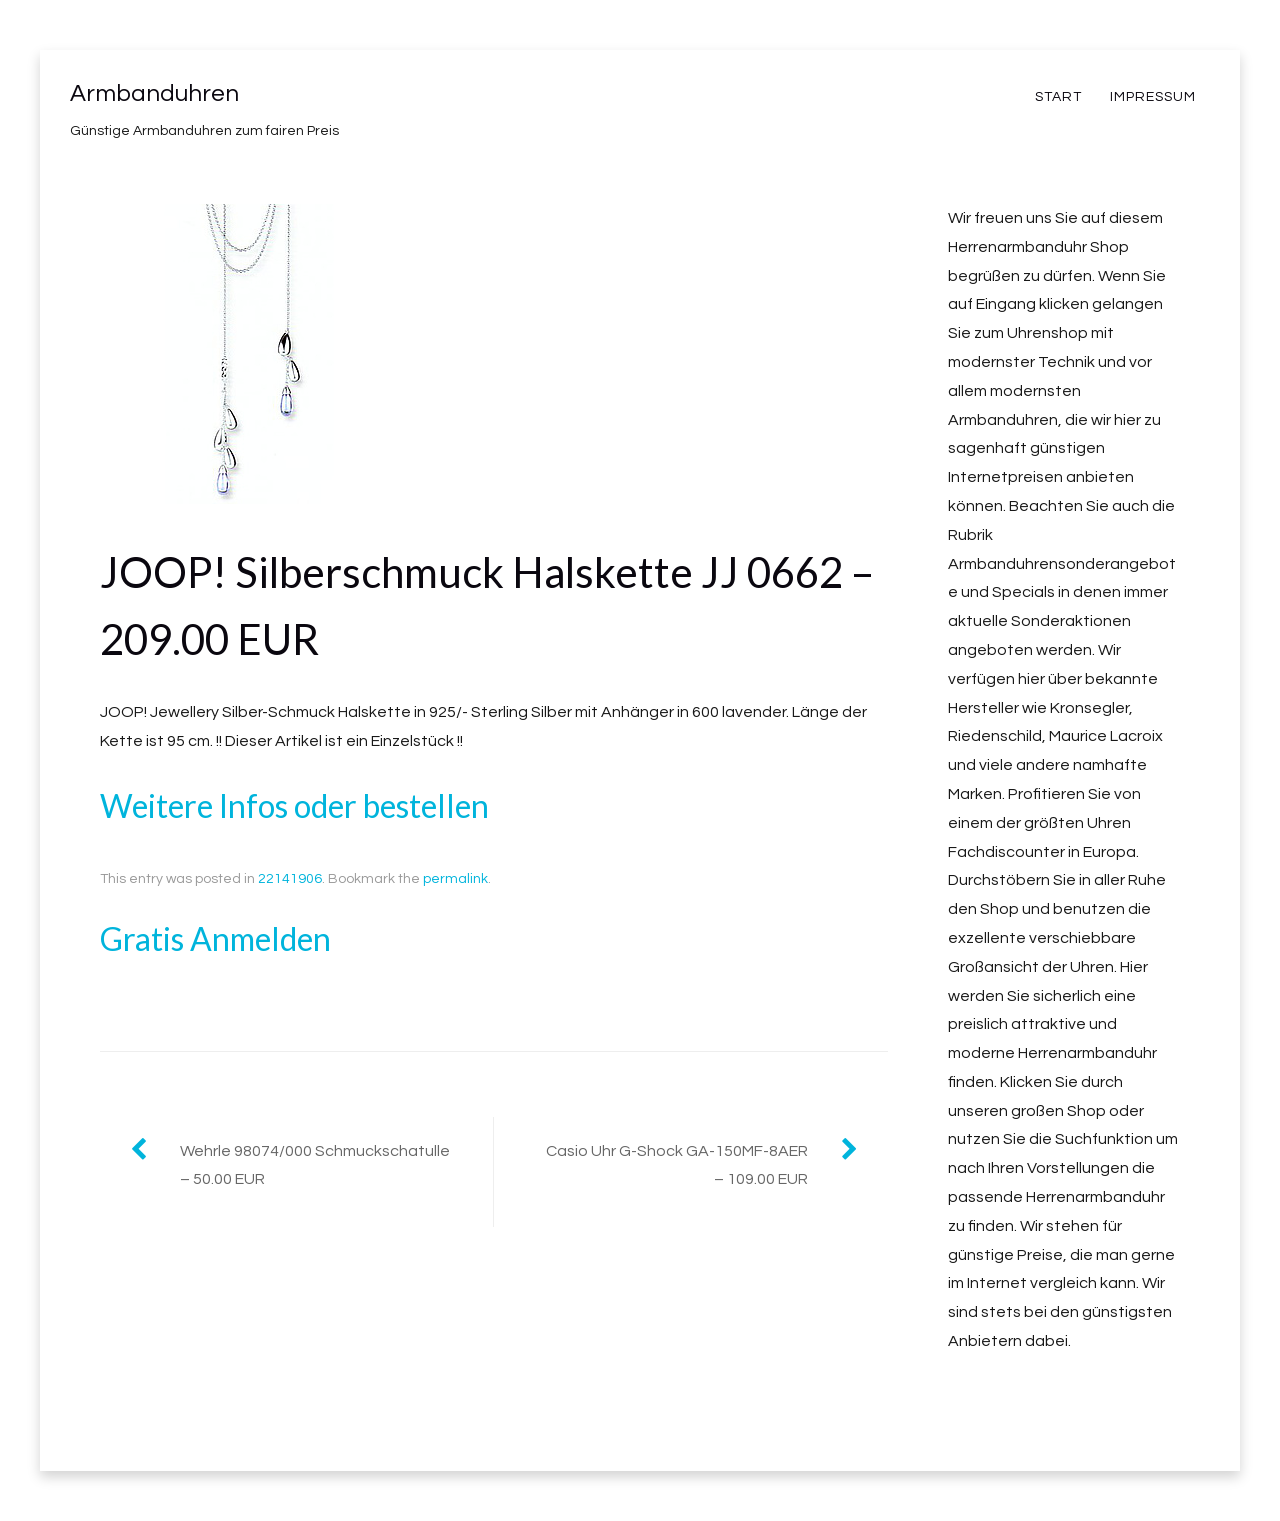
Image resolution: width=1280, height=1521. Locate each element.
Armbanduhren (154, 93)
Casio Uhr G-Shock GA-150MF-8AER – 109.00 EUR (677, 1165)
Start (1058, 97)
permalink (455, 879)
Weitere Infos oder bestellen (294, 805)
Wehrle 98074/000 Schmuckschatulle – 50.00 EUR (315, 1165)
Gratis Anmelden (215, 938)
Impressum (1153, 97)
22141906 (290, 879)
